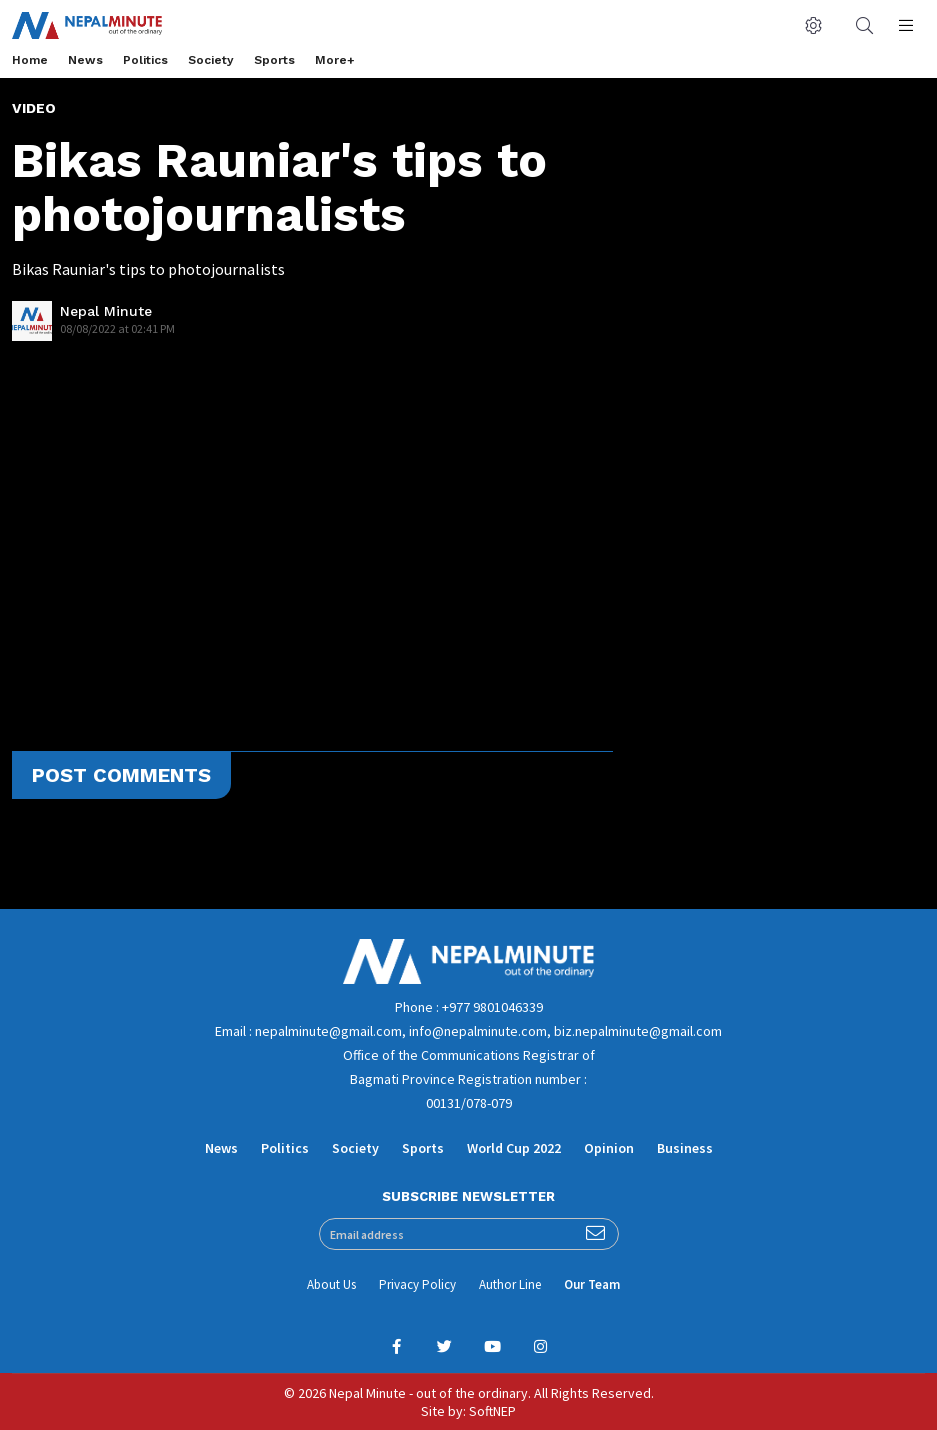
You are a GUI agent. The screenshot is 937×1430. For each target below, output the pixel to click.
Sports (274, 60)
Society (211, 60)
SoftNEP (492, 1411)
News (85, 60)
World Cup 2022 (514, 1148)
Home (30, 60)
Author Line (510, 1284)
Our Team (592, 1284)
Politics (145, 60)
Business (685, 1148)
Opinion (609, 1148)
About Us (331, 1284)
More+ (335, 60)
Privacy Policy (417, 1284)
